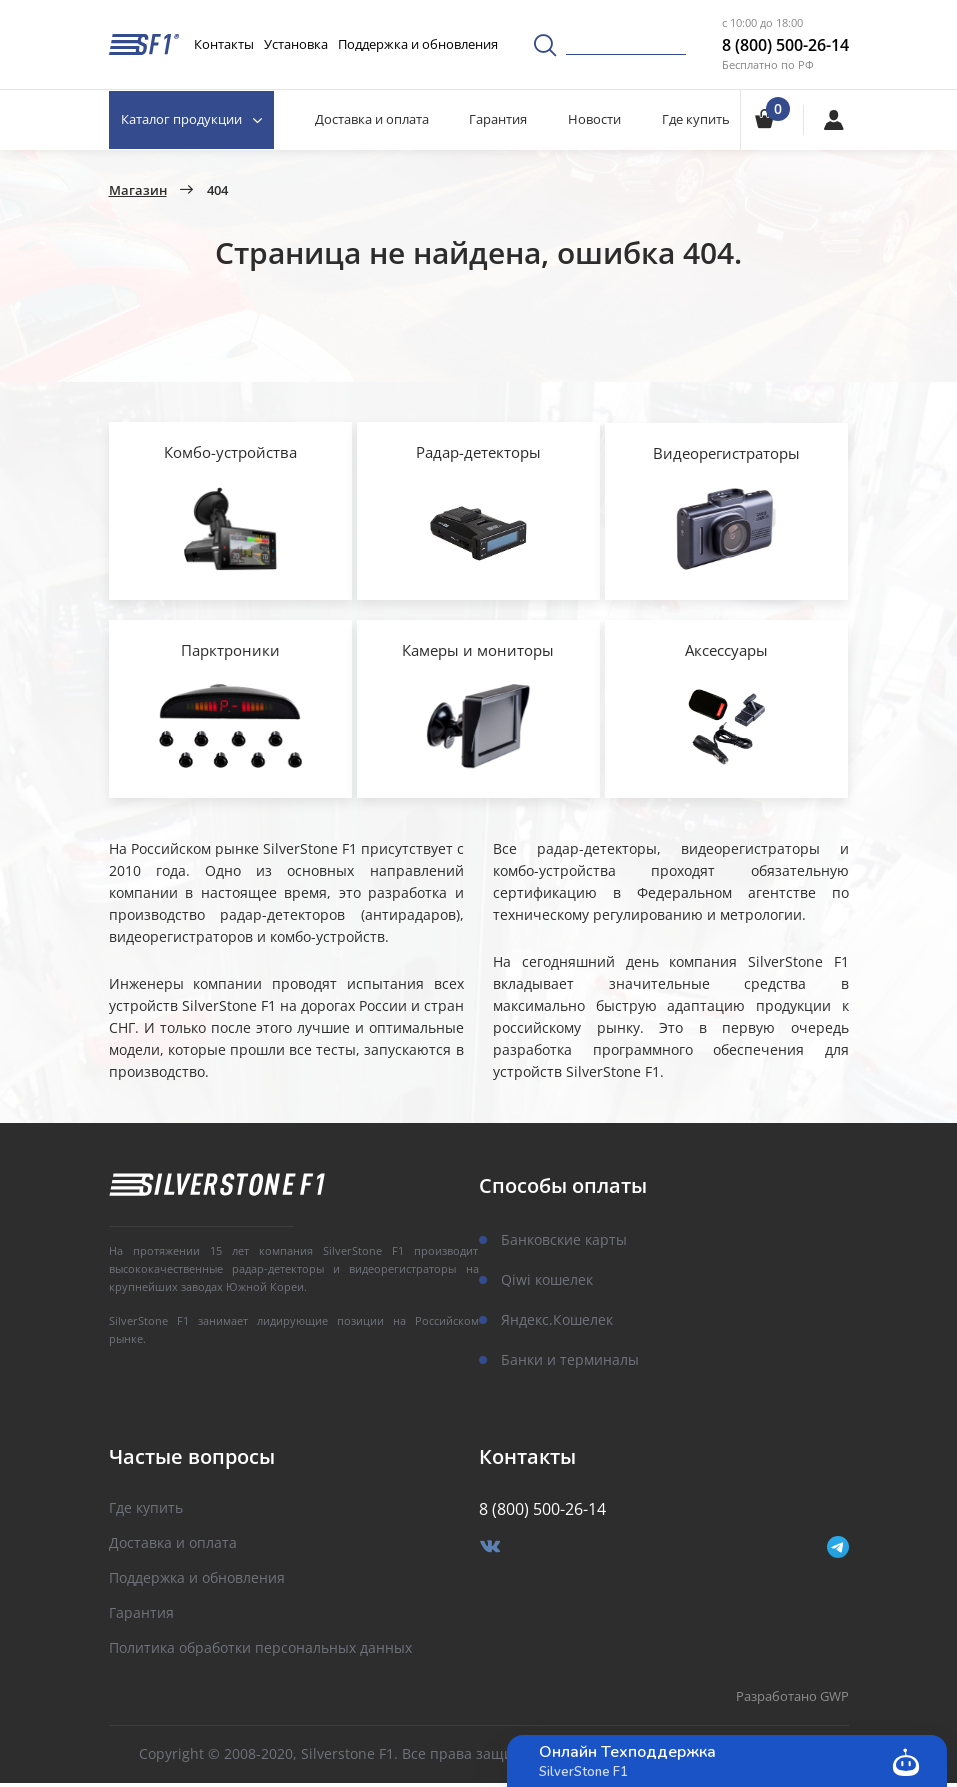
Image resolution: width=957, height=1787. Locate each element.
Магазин (138, 191)
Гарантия (499, 119)
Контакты (224, 44)
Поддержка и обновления (418, 44)
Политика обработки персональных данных (260, 1652)
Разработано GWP (792, 1702)
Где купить (696, 119)
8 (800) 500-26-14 (785, 45)
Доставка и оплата (373, 119)
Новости (594, 119)
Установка (296, 44)
